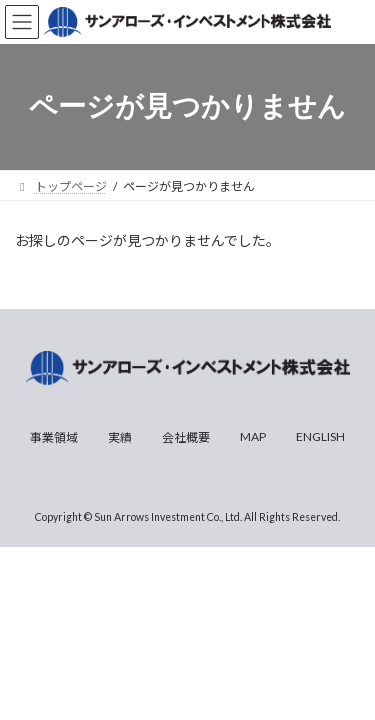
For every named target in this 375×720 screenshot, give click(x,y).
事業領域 (54, 437)
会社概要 (186, 437)
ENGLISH (320, 436)
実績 (120, 437)
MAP (253, 436)
